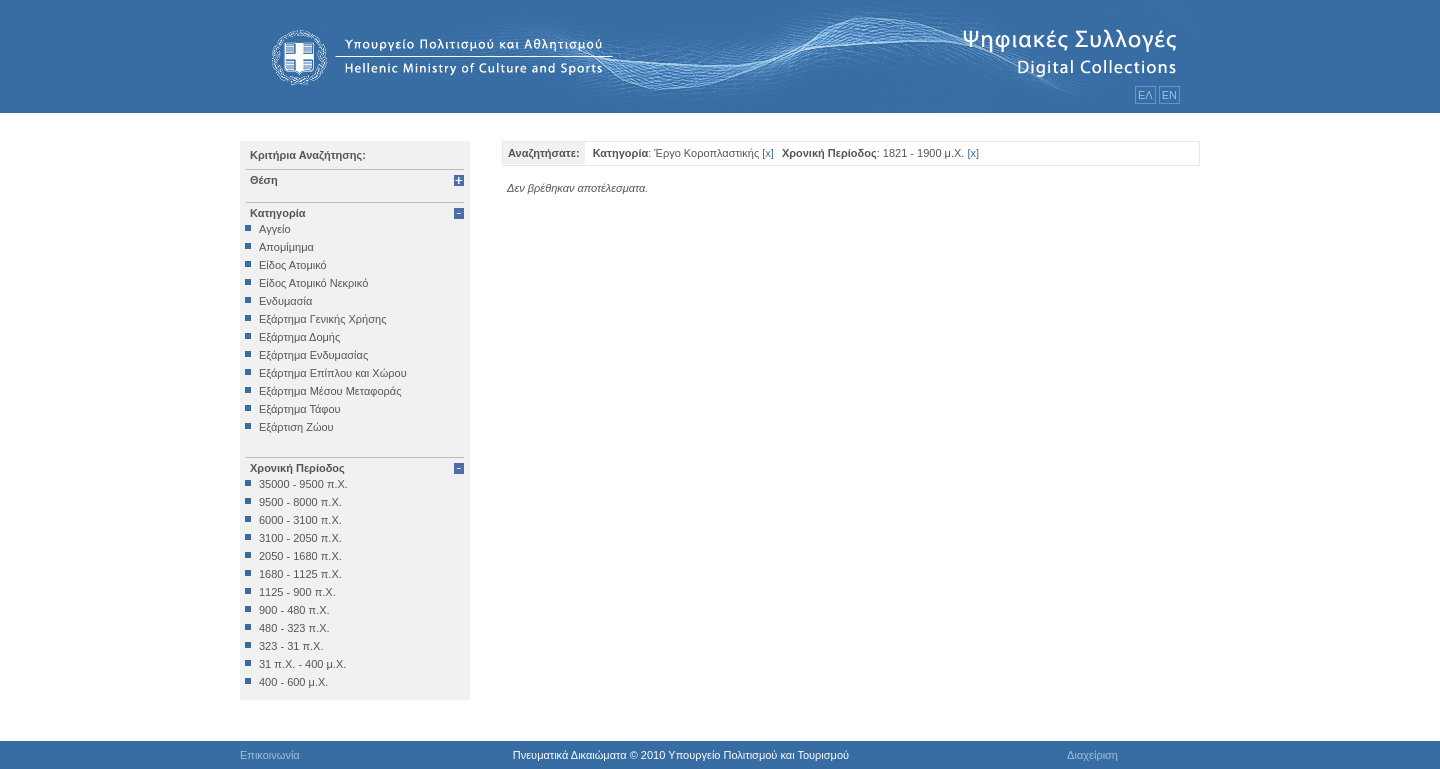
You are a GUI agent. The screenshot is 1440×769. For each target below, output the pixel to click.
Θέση (264, 180)
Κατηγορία (278, 213)
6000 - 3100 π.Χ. (300, 520)
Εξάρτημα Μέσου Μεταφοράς (330, 391)
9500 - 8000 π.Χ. (300, 502)
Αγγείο (275, 229)
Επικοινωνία (270, 755)
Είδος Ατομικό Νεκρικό (313, 283)
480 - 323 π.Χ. (294, 628)
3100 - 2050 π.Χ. (300, 538)
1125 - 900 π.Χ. (297, 592)
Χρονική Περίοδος (297, 468)
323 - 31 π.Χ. (291, 646)
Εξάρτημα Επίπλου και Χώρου (333, 373)
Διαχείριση (1092, 755)
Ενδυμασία (285, 301)
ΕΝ (1169, 95)
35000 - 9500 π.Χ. (303, 484)
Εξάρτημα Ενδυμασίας (313, 355)
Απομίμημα (286, 247)
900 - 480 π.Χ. (294, 610)
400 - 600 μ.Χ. (293, 682)
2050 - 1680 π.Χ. (300, 556)
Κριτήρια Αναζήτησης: (308, 155)
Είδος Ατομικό (293, 265)
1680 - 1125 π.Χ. (300, 574)
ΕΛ (1145, 95)
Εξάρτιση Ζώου (296, 427)
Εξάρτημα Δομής (299, 337)
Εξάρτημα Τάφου (300, 409)
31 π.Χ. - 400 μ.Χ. (302, 664)
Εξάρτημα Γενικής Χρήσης (322, 319)
